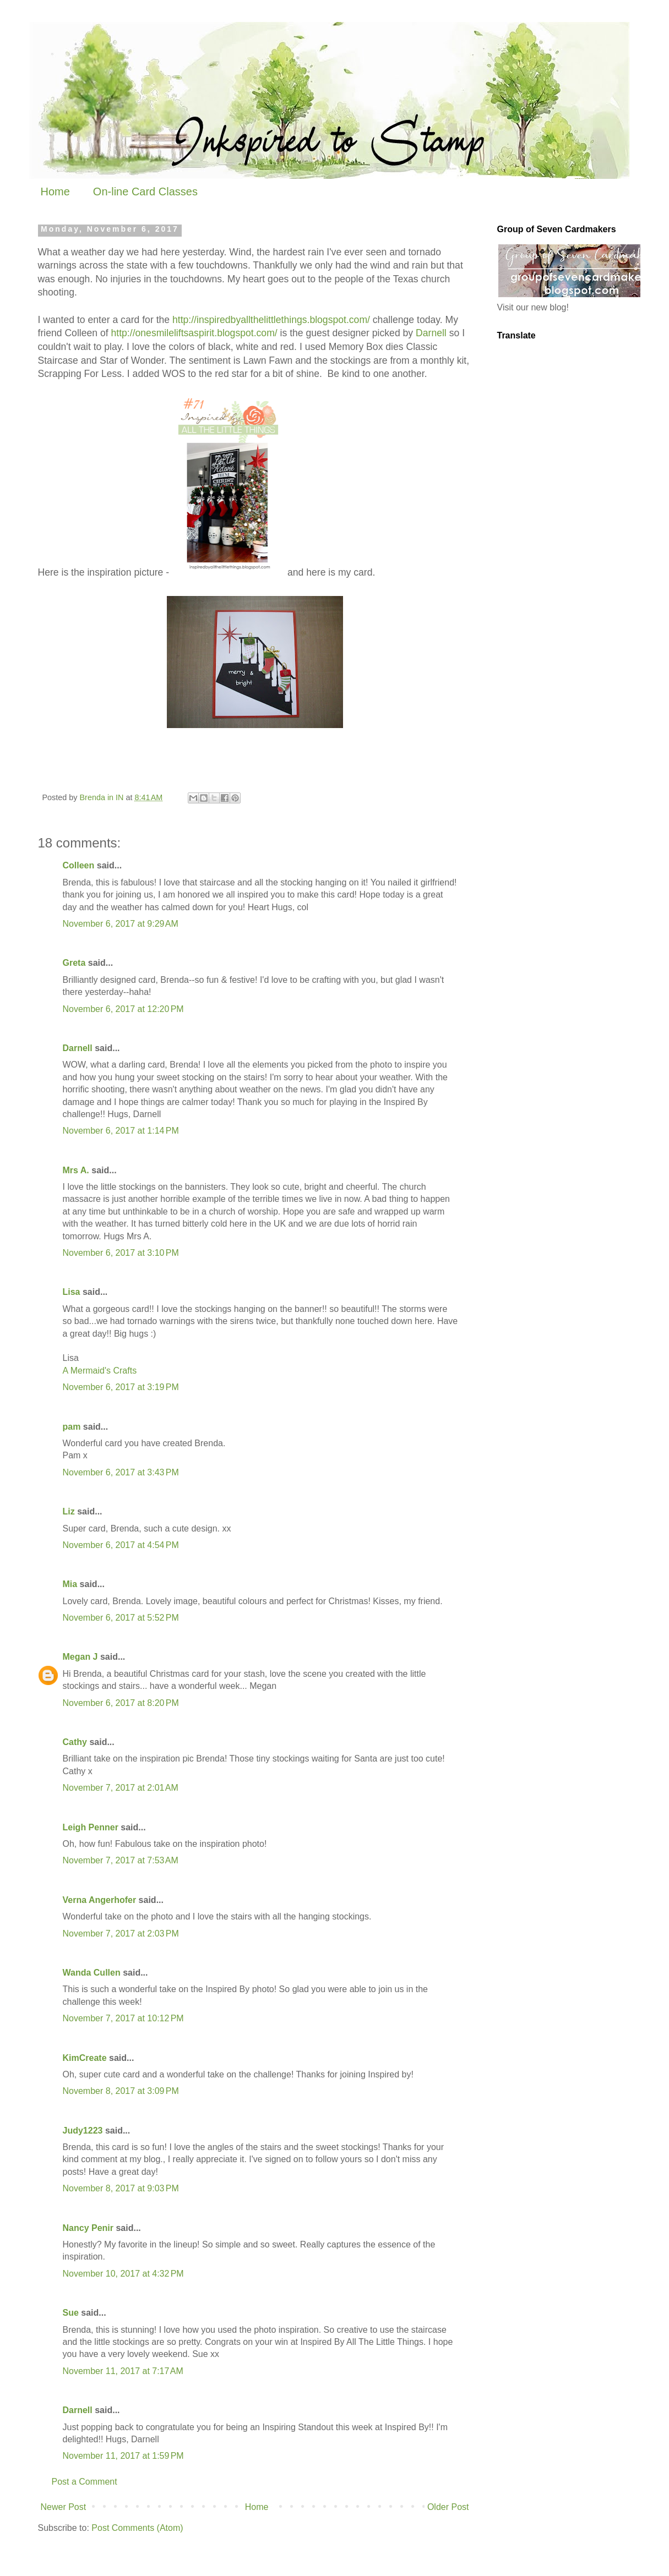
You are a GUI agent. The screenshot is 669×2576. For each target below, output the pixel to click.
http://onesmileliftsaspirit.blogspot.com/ (194, 332)
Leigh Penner (90, 1827)
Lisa (71, 1292)
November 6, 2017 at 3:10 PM (121, 1252)
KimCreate (85, 2058)
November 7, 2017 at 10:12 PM (123, 2018)
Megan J (80, 1656)
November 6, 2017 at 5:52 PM (121, 1617)
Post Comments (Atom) (137, 2528)
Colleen (79, 865)
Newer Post (63, 2507)
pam (72, 1426)
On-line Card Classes (145, 191)
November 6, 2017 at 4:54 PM (121, 1545)
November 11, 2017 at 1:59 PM (123, 2455)
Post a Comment (84, 2481)
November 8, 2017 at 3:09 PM (121, 2091)
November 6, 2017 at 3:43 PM (121, 1472)
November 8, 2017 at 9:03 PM (121, 2188)
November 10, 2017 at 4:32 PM (123, 2273)
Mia (70, 1584)
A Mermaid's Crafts (100, 1370)
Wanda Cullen (92, 1972)
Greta (74, 962)
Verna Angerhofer (100, 1900)
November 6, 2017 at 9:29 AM (120, 923)
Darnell (431, 332)
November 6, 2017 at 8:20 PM (121, 1703)
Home (55, 191)
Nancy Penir (89, 2228)
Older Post (448, 2507)
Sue (71, 2312)
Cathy (75, 1742)
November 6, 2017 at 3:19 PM (121, 1387)
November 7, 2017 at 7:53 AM (120, 1860)
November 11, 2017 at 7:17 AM (123, 2371)
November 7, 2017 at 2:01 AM (120, 1787)
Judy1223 (83, 2130)
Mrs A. (76, 1170)
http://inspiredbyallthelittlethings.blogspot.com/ (271, 319)
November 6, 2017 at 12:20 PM (123, 1009)
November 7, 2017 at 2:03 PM (121, 1933)
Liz (69, 1511)
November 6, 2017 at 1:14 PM (121, 1130)
